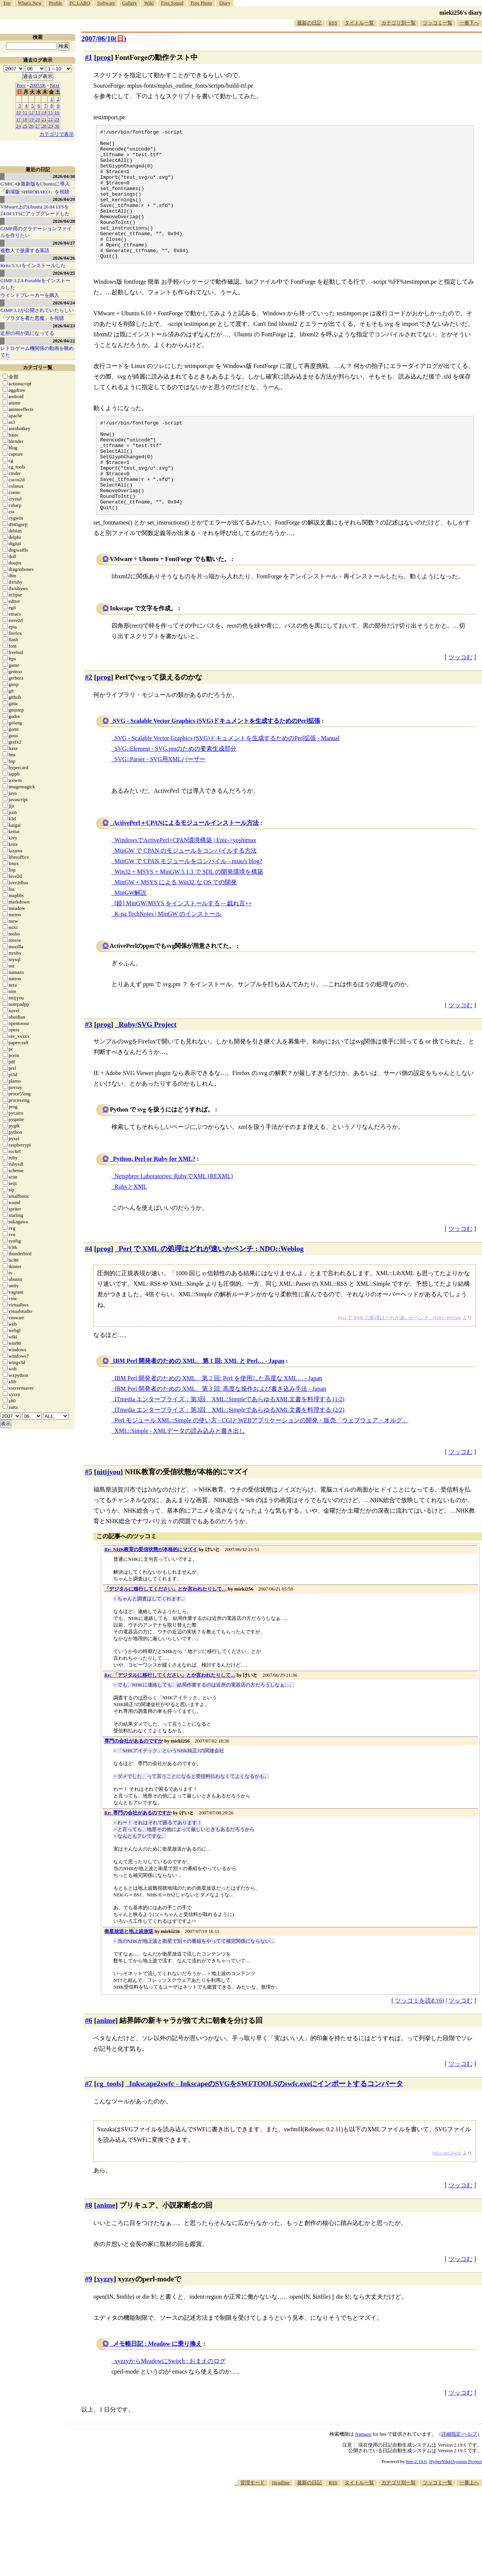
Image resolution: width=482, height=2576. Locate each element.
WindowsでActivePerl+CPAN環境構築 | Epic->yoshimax (185, 884)
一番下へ (469, 23)
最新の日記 (309, 23)
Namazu (363, 2478)
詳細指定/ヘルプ (459, 2478)
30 (57, 126)
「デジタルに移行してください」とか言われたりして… (165, 1633)
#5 (88, 1516)
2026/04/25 (64, 273)
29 (50, 126)
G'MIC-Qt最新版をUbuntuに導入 (35, 184)
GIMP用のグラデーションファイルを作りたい (36, 232)
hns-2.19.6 (416, 2505)
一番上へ (469, 2526)
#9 (88, 2323)
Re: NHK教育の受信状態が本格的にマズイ (150, 1593)
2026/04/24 (64, 303)
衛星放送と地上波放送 (128, 1975)
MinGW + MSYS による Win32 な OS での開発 (175, 926)
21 (44, 119)
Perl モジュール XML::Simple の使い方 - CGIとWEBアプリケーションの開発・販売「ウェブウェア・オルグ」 (261, 1464)
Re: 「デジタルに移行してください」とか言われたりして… (169, 1719)
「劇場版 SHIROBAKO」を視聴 (34, 192)
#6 (88, 2064)
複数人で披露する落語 (24, 250)
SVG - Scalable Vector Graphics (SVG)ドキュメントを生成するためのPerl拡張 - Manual (226, 782)
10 (18, 112)
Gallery (129, 3)
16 (57, 112)
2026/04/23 (64, 325)
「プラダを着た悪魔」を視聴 (32, 318)
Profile (55, 3)
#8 (88, 2249)
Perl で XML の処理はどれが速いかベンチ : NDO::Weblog (211, 1293)
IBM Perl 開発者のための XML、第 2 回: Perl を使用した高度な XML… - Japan (218, 1422)
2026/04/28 (64, 221)
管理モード (252, 2526)
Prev (21, 85)
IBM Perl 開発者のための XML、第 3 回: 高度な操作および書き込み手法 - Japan (220, 1432)
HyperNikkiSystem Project (455, 2505)
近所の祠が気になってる (27, 333)
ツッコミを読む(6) (419, 2044)
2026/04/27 (64, 243)
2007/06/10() (103, 39)
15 (50, 112)
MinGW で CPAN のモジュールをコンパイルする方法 (185, 894)
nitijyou (108, 1516)
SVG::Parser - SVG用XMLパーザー (160, 803)
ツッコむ (460, 701)
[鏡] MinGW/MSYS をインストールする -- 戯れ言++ (183, 947)
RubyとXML (130, 1230)
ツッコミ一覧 (437, 23)
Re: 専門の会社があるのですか (138, 1857)
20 (37, 119)
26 (31, 126)
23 (57, 119)
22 (50, 119)
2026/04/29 (64, 199)
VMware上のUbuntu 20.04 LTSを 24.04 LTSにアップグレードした (35, 210)
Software (106, 3)
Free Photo (201, 3)
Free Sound (172, 3)
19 (31, 119)
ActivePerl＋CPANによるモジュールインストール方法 (186, 867)
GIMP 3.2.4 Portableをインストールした (35, 284)
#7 (88, 2128)
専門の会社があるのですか (133, 1785)
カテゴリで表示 (57, 134)
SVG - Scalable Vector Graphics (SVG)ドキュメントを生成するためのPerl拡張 (216, 765)
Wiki (149, 3)
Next (54, 85)
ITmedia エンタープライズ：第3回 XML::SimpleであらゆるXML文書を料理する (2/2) (229, 1454)
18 (25, 119)
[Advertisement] (345, 2553)
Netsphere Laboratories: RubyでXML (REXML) (173, 1220)
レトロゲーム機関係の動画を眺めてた (37, 351)
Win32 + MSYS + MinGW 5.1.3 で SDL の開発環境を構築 (188, 915)
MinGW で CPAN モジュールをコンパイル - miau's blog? (188, 905)
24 (18, 126)
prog (103, 57)
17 (18, 119)
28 (44, 126)
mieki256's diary (460, 12)
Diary (224, 3)
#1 (88, 57)
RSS (333, 23)
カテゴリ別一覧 (398, 23)
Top (7, 3)
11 (25, 112)
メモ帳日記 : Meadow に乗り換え (157, 2387)
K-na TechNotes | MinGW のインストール (167, 958)
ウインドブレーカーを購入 (29, 295)
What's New (29, 3)
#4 (88, 1293)
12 (31, 112)
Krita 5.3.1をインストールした (33, 265)
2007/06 (38, 85)
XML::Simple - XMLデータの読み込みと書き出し (179, 1475)
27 (37, 126)
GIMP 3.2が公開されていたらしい (37, 310)
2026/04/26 (64, 258)
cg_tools (108, 2128)
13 (37, 112)
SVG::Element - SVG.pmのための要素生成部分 (175, 792)
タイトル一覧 (359, 23)
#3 (88, 1068)
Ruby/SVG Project (148, 1068)
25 (25, 126)
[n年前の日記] (150, 39)
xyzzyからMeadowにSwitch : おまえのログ (170, 2405)
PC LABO (80, 3)
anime (105, 2064)
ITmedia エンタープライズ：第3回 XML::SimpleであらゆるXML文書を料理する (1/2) (229, 1443)
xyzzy (105, 2323)
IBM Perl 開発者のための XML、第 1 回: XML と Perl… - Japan (198, 1405)
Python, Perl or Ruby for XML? (154, 1203)
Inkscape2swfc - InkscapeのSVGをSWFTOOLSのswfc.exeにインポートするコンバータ (266, 2128)
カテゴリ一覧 (37, 367)
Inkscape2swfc (446, 2197)
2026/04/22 (64, 341)
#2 (88, 721)
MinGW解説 (130, 937)
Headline (281, 2526)
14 (44, 112)
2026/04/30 (64, 176)
